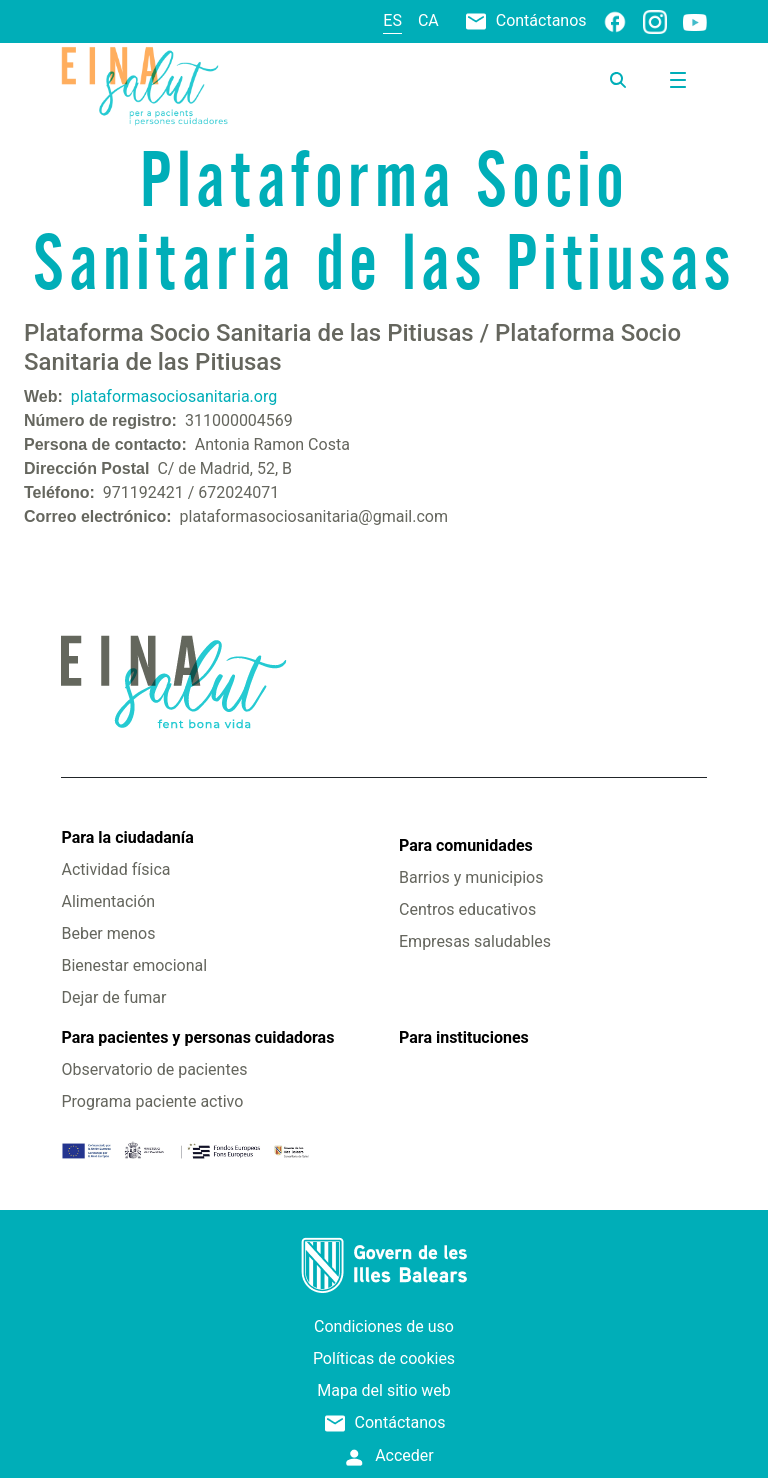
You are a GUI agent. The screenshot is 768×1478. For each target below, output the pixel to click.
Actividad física (115, 869)
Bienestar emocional (134, 965)
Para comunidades (466, 845)
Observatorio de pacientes (154, 1069)
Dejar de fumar (113, 997)
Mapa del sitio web (384, 1390)
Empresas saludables (475, 941)
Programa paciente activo (152, 1101)
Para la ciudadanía (127, 837)
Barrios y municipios (471, 877)
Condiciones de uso (384, 1326)
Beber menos (108, 933)
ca (428, 20)
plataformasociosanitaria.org (174, 396)
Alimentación (108, 901)
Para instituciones (464, 1037)
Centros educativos (467, 909)
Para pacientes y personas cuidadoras (197, 1037)
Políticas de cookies (384, 1358)
